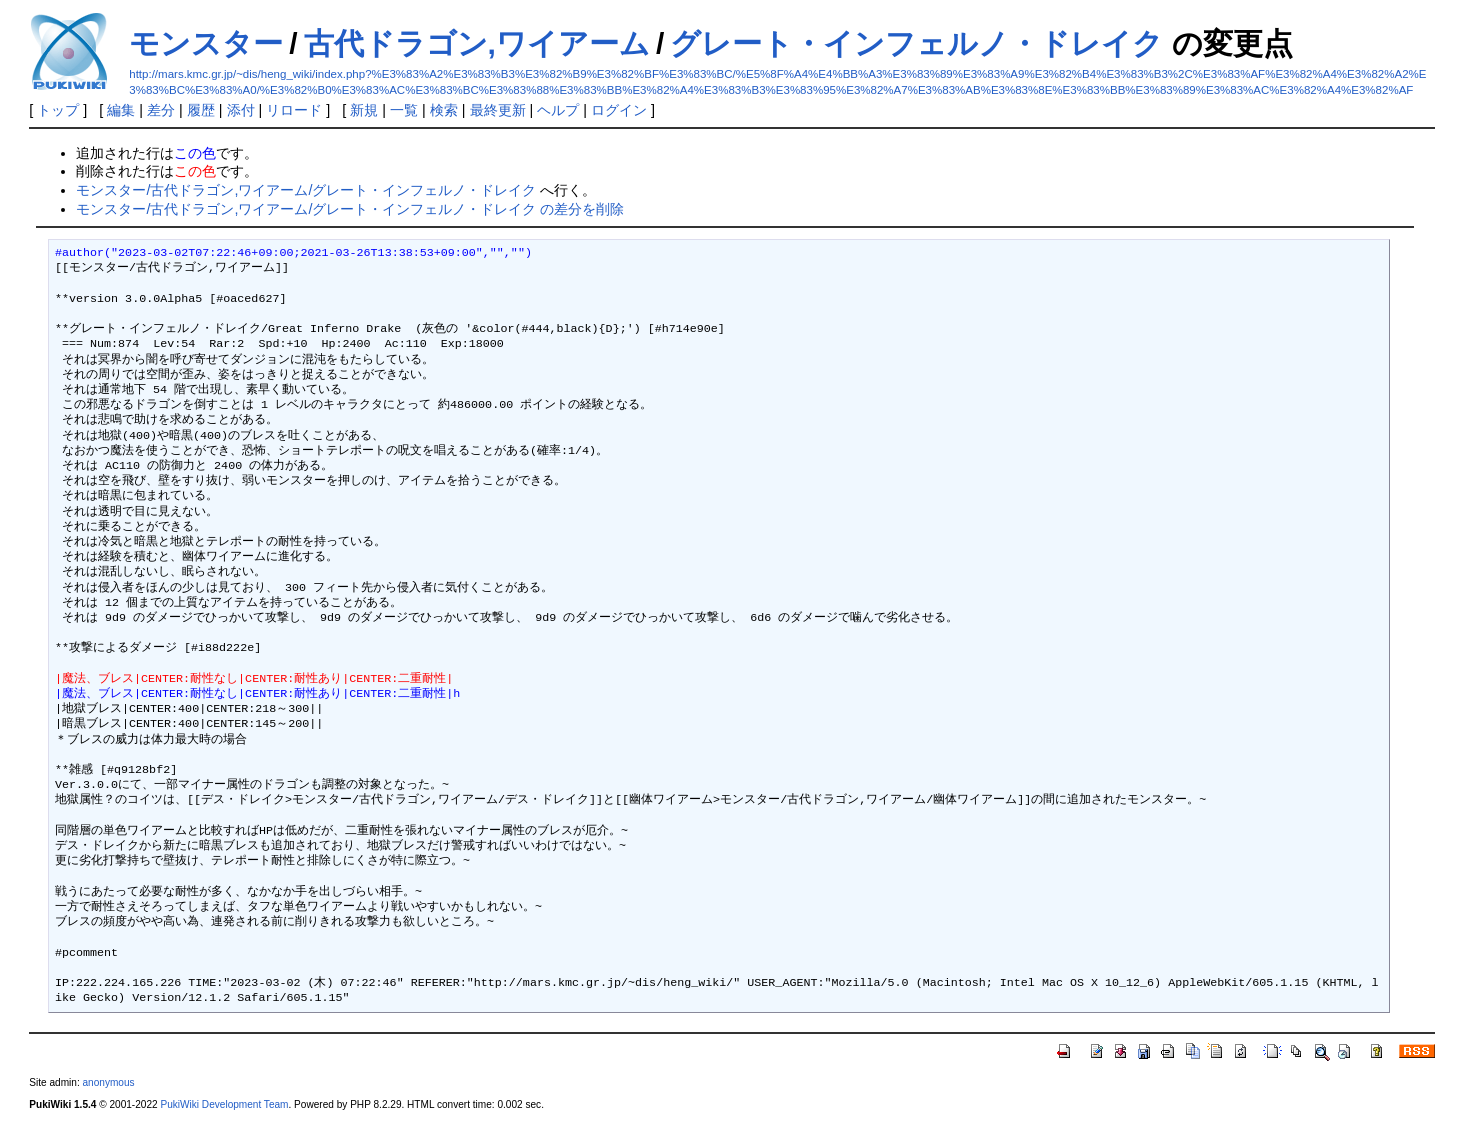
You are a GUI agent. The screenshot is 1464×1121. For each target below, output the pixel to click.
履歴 (201, 110)
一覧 (404, 110)
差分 (161, 110)
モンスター (206, 43)
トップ (58, 110)
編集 (121, 110)
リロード (294, 110)
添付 (241, 110)
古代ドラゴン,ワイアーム (477, 43)
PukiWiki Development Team (224, 1104)
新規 (364, 110)
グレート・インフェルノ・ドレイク (916, 43)
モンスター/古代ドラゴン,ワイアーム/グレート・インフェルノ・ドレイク (306, 190)
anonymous (108, 1082)
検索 (444, 110)
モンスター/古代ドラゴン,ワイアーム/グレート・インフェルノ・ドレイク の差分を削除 (350, 209)
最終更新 (498, 110)
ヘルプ (558, 110)
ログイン (619, 110)
